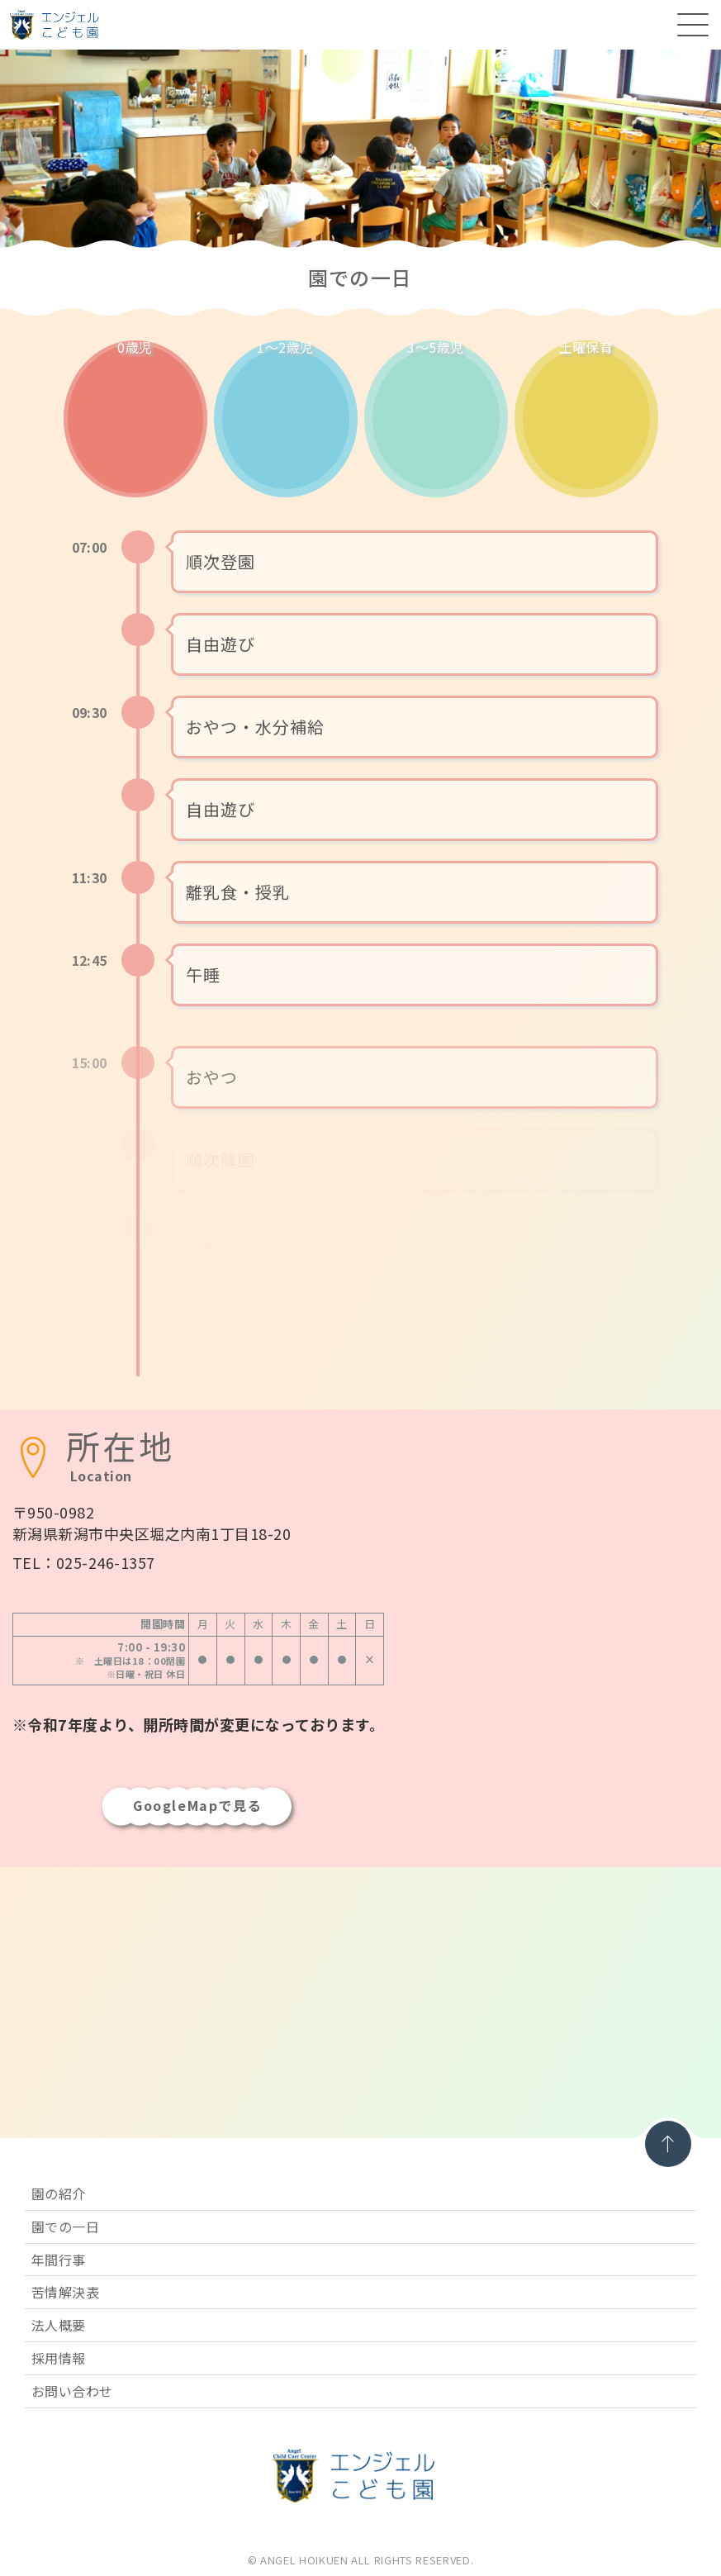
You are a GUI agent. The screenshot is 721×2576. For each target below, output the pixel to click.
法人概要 (58, 2325)
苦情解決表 (65, 2292)
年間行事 (58, 2259)
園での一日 (65, 2226)
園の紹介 (58, 2193)
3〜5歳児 (435, 348)
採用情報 (58, 2358)
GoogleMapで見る (197, 1805)
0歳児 (134, 348)
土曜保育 (586, 348)
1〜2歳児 (285, 348)
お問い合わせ (72, 2391)
